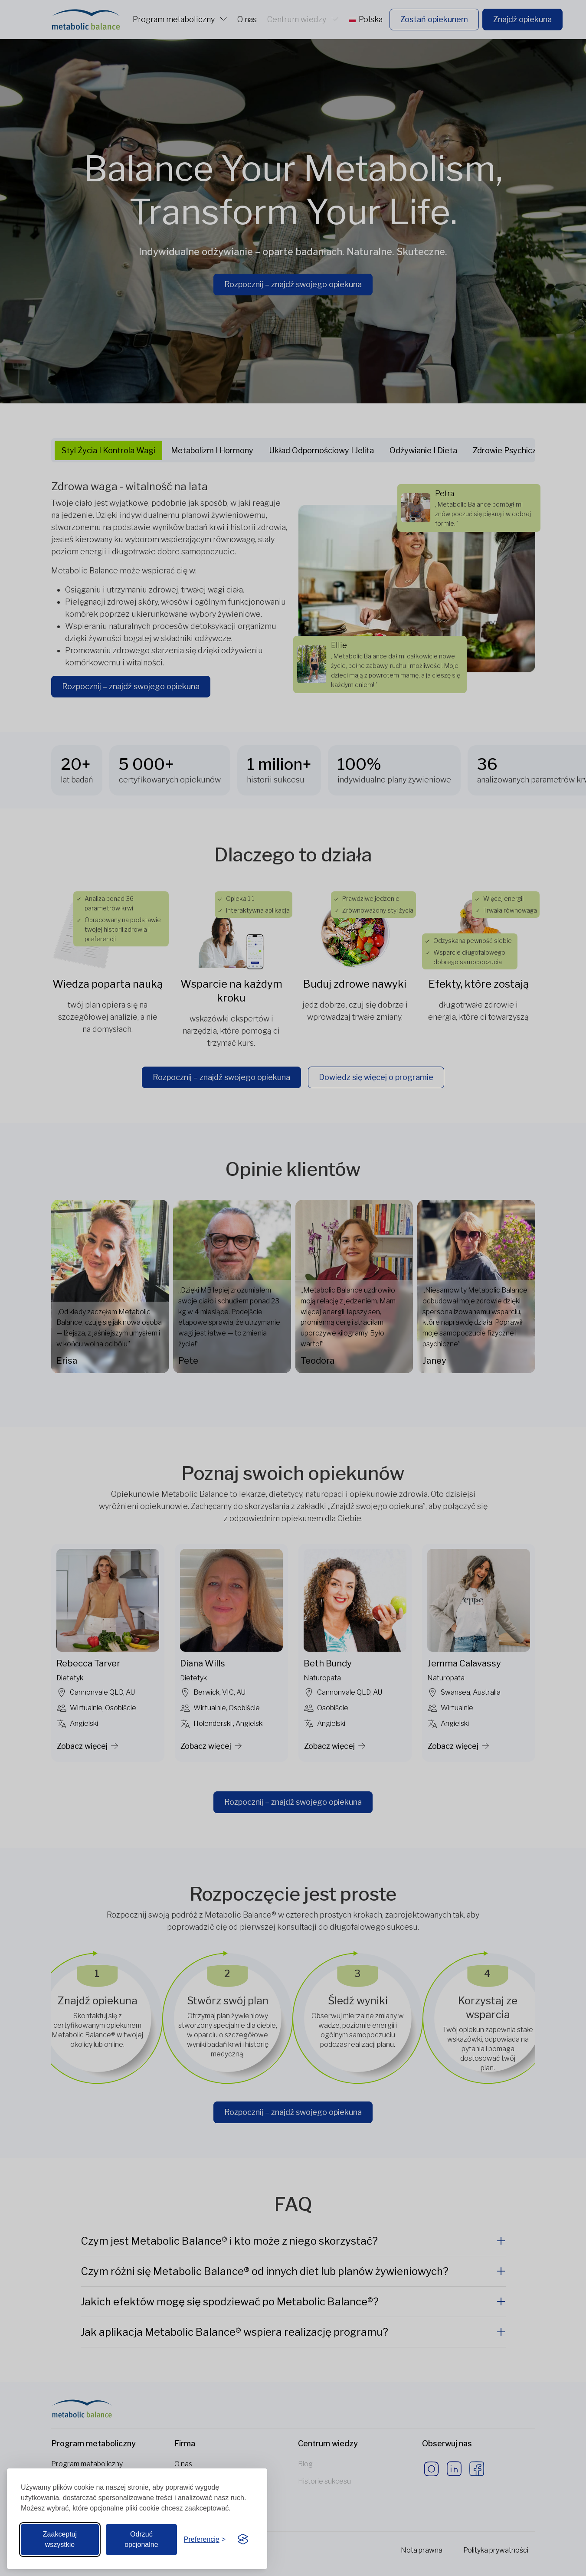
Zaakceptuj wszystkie (60, 2539)
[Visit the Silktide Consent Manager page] (242, 2539)
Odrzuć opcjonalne (141, 2539)
